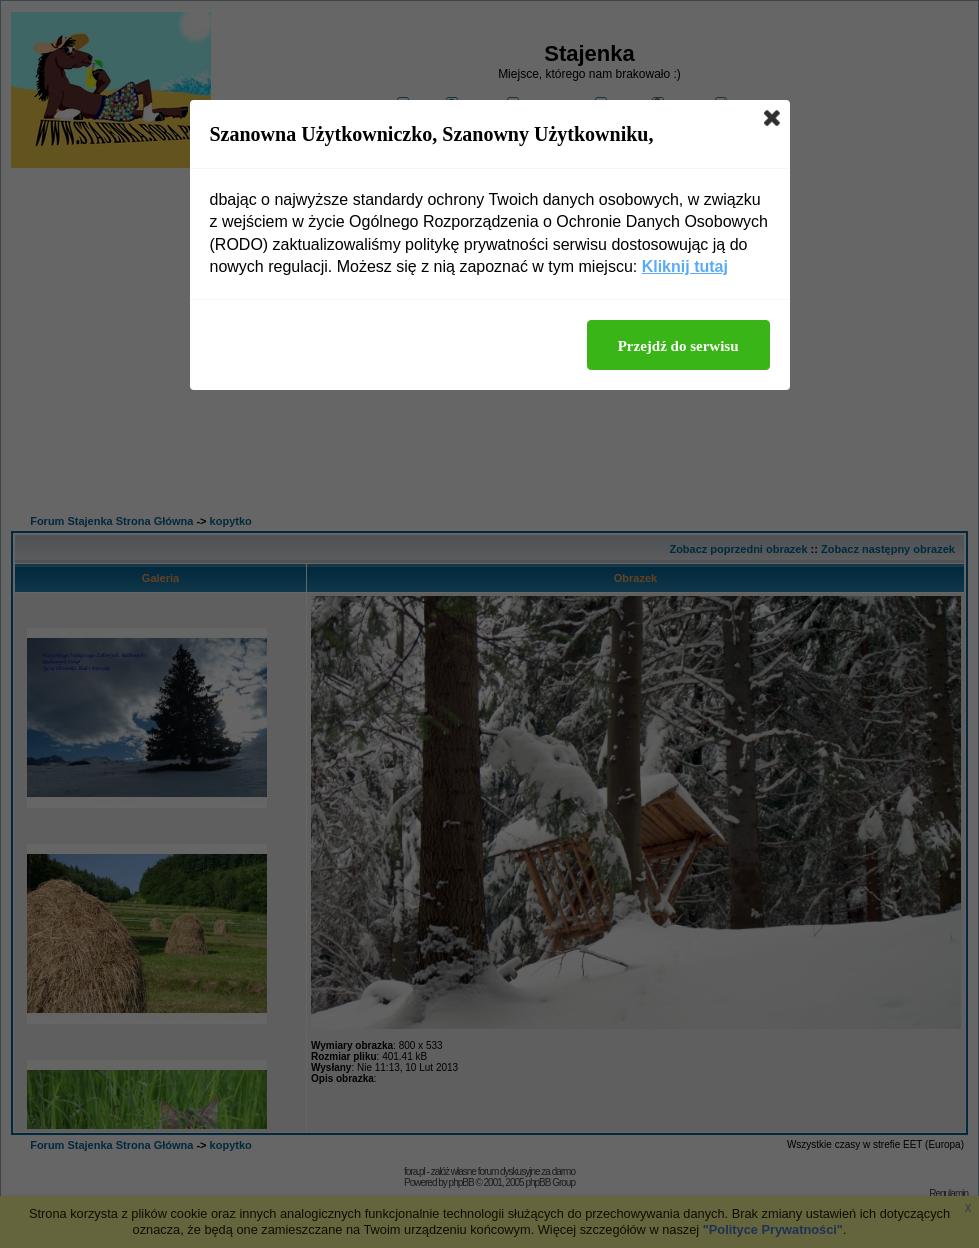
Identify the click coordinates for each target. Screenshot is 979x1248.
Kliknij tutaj (685, 266)
